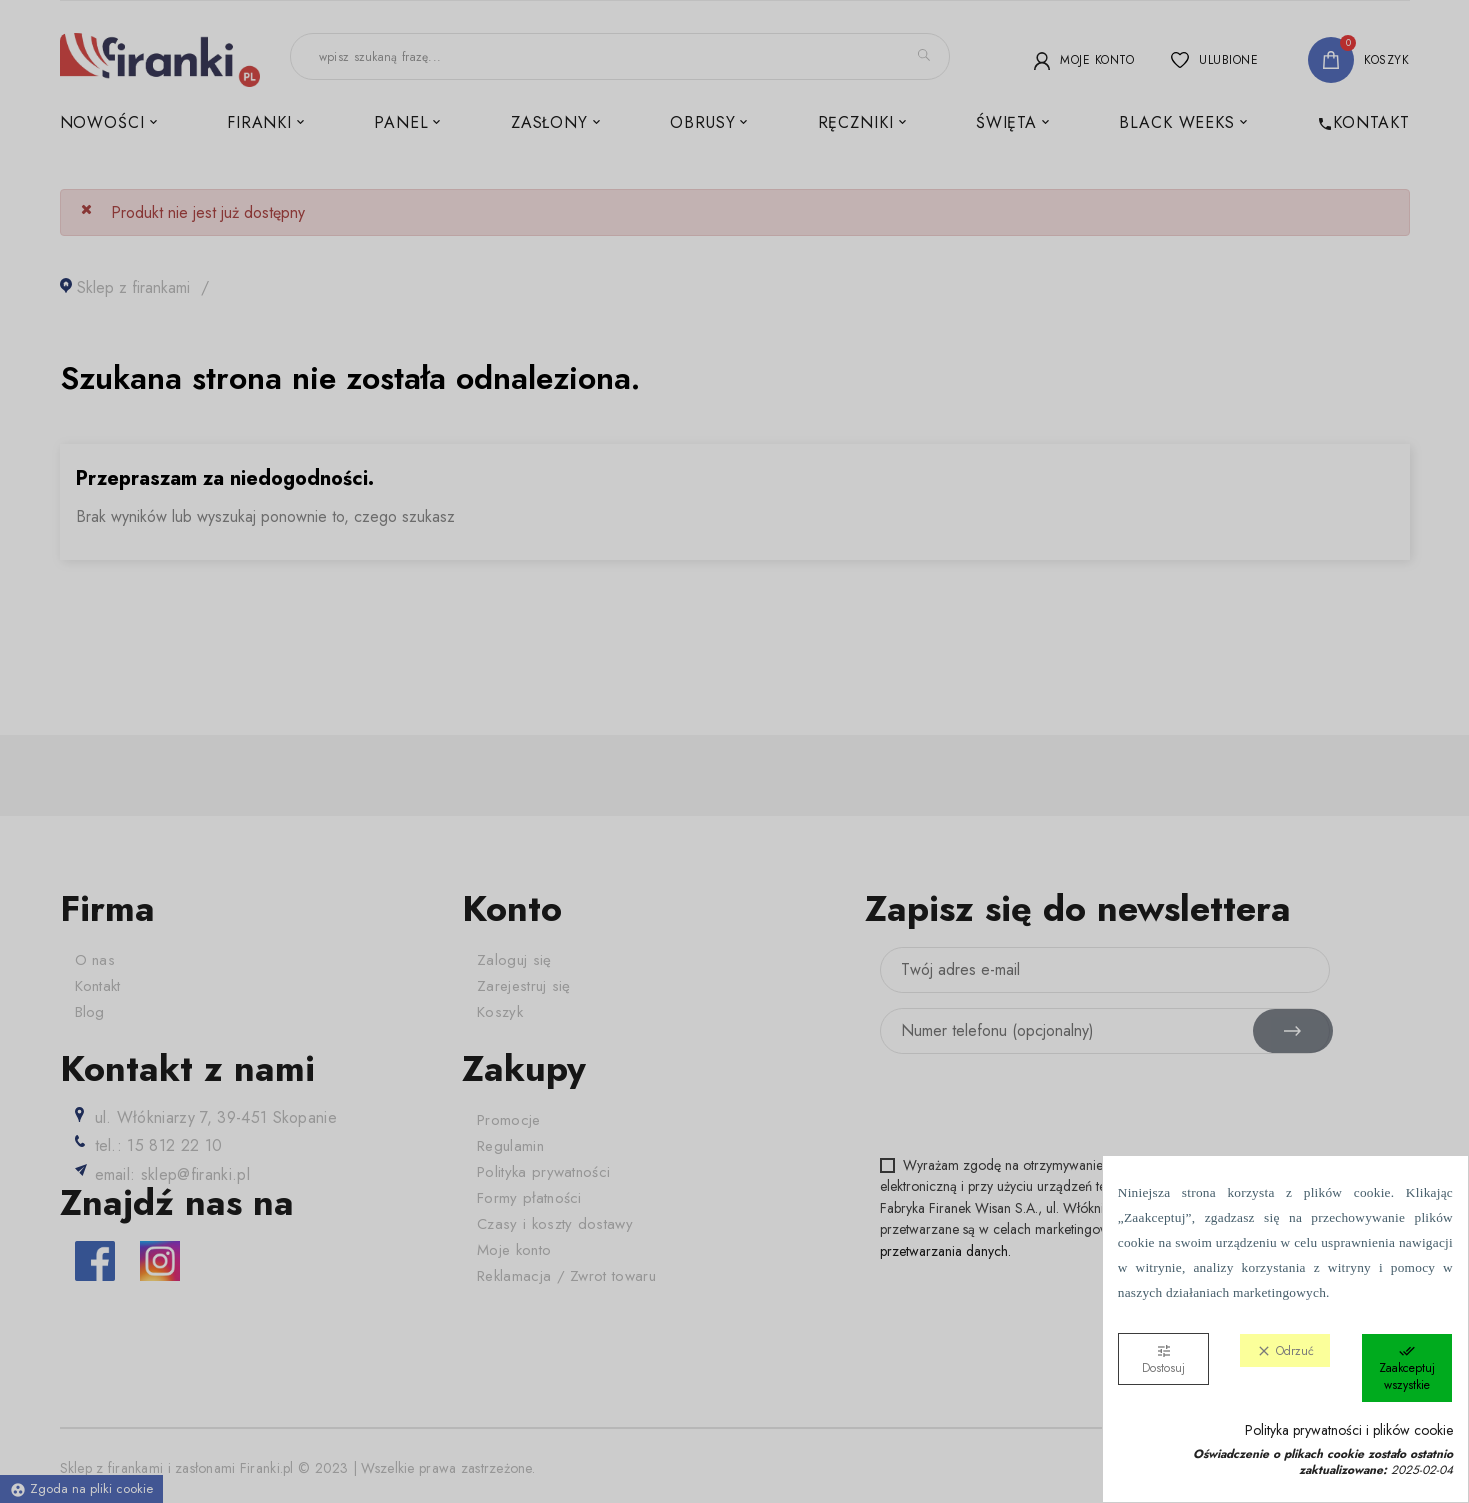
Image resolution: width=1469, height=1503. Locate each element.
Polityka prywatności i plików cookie (1349, 1430)
